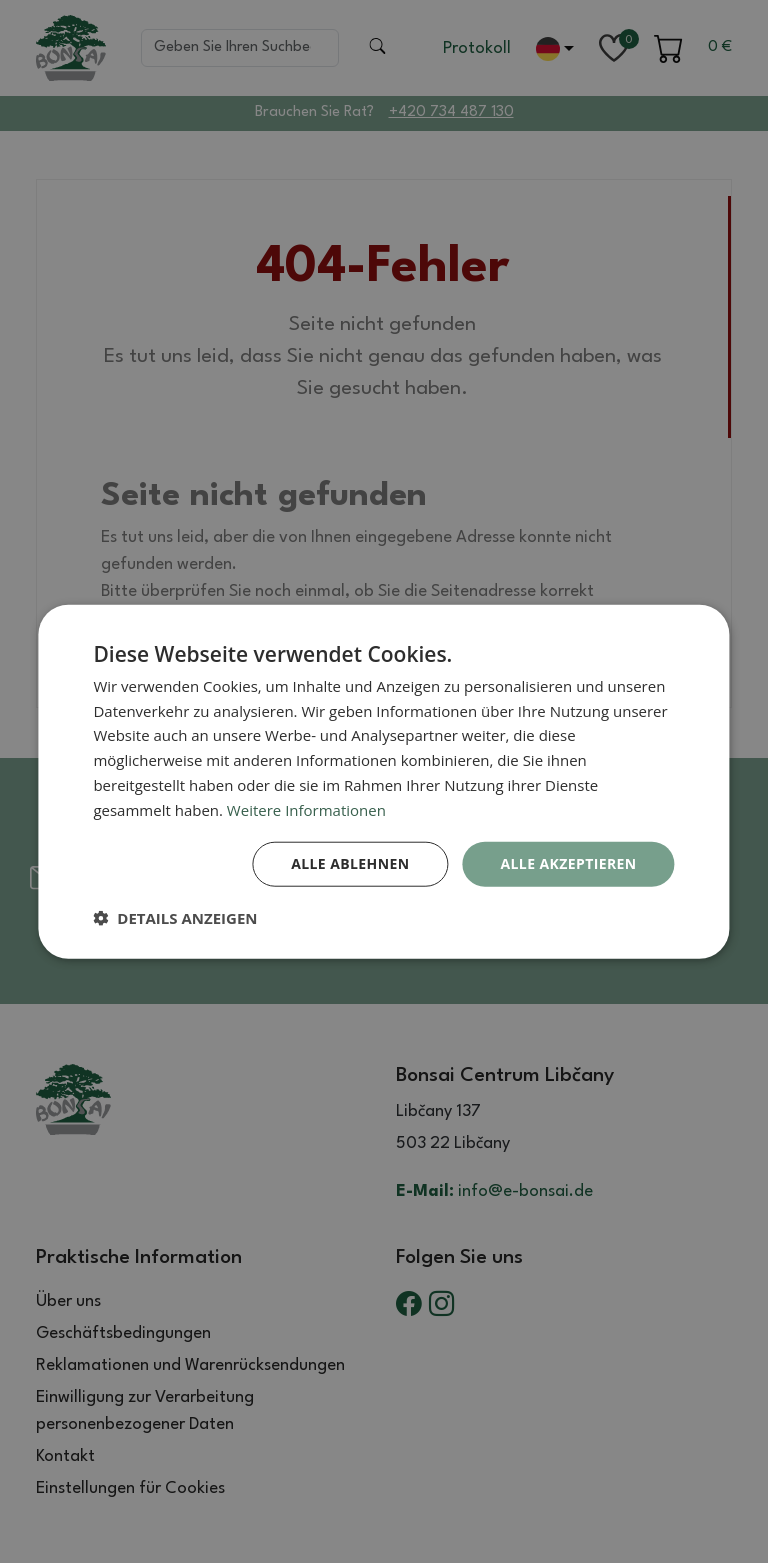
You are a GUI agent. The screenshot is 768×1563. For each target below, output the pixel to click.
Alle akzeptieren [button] (568, 863)
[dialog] (383, 781)
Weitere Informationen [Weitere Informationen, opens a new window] (306, 809)
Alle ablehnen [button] (350, 863)
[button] (175, 918)
